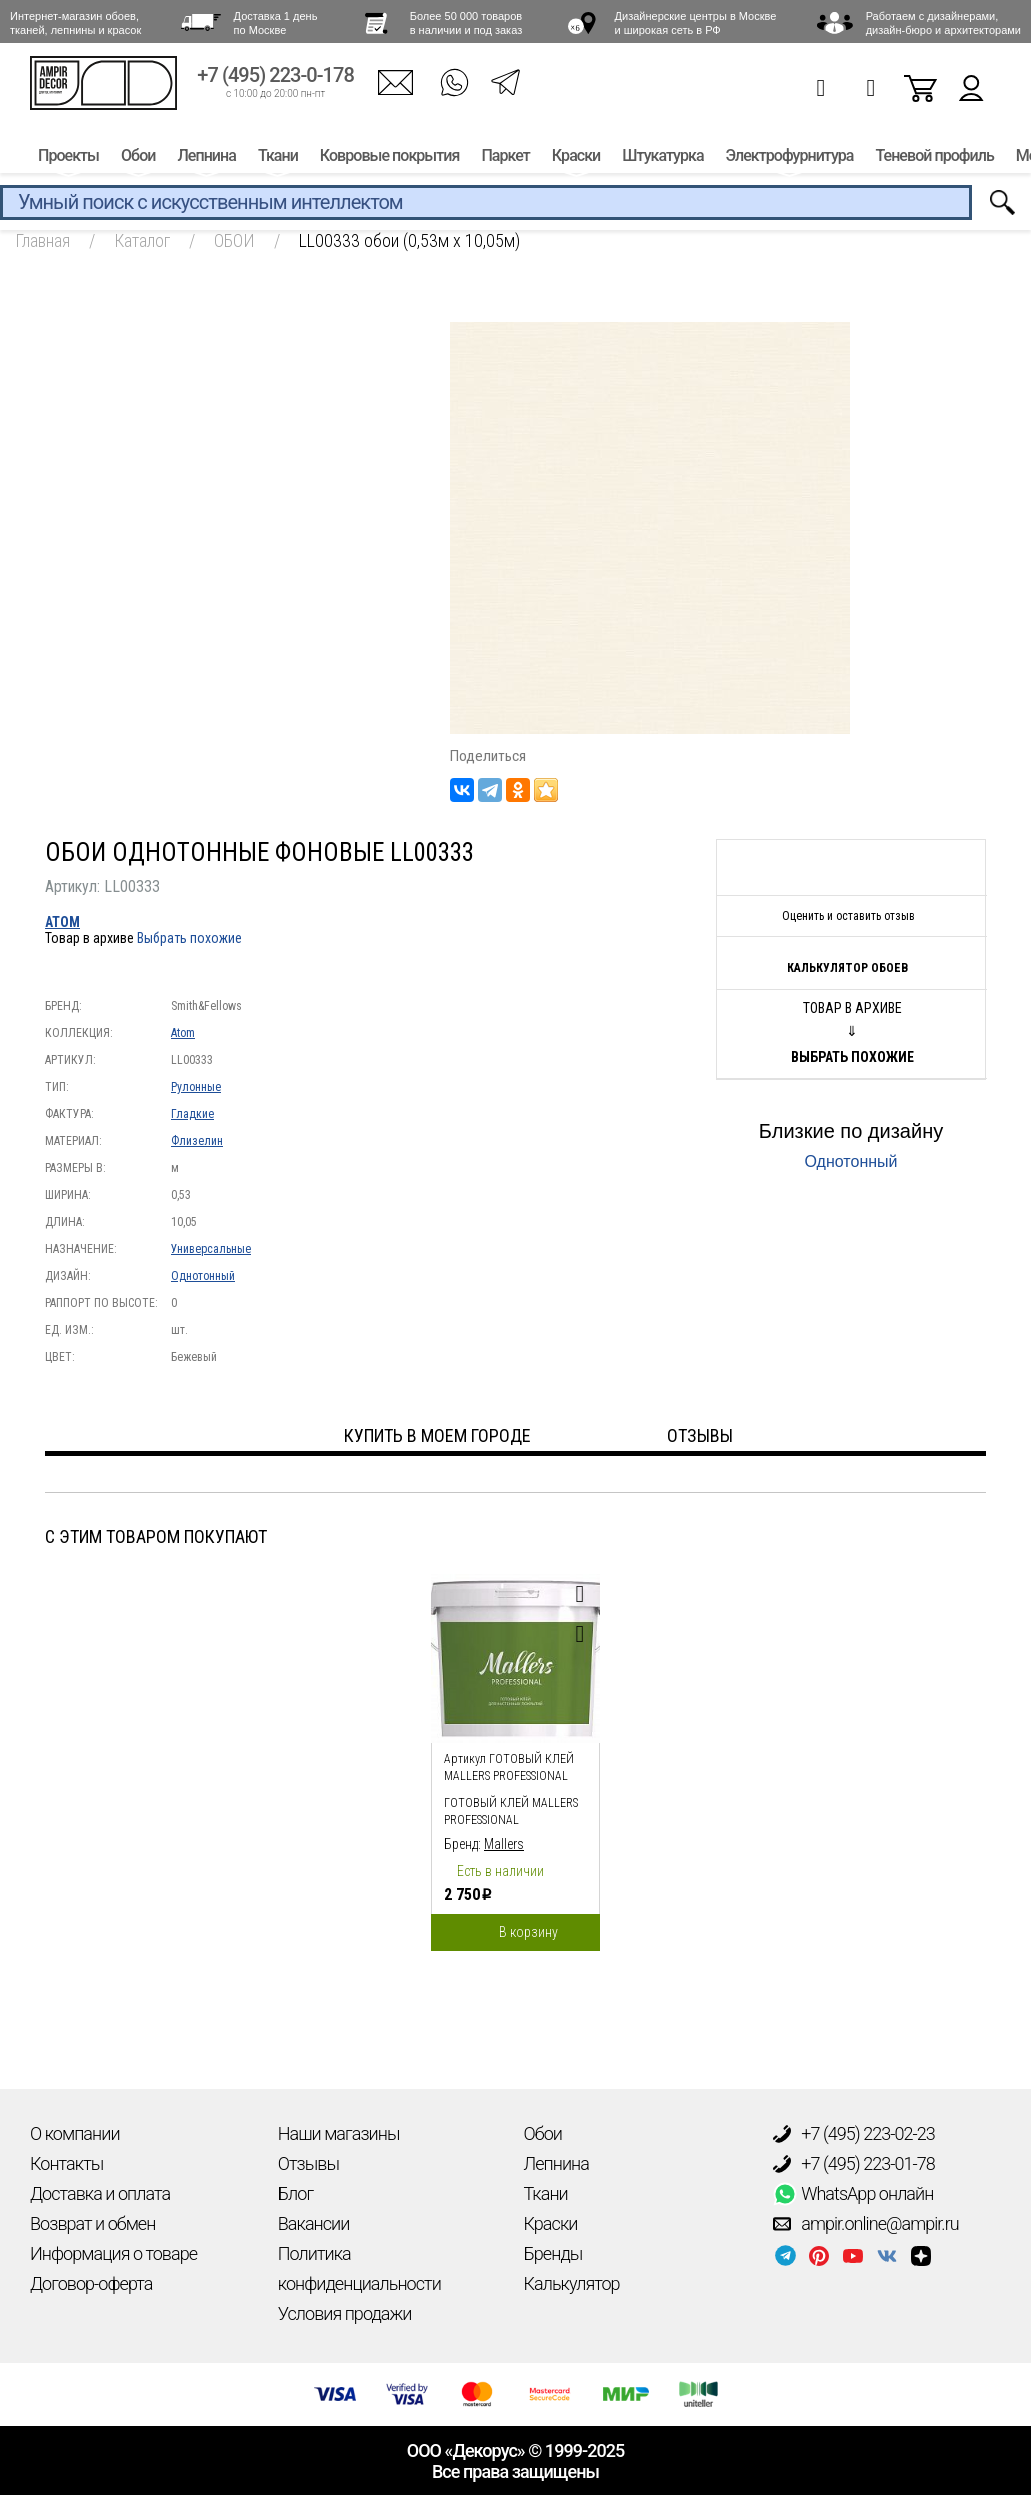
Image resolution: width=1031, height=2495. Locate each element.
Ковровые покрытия (390, 157)
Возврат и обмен (92, 2223)
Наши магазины (339, 2133)
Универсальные (211, 1249)
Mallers (504, 1844)
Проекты (68, 157)
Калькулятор (572, 2283)
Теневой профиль (935, 157)
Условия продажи (345, 2313)
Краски (576, 157)
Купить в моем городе (437, 1435)
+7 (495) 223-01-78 (854, 2164)
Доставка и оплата (100, 2193)
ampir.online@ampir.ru (866, 2224)
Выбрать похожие (189, 938)
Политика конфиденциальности (359, 2268)
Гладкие (192, 1114)
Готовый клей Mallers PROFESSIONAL (511, 1811)
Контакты (66, 2163)
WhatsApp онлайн (853, 2194)
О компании (75, 2133)
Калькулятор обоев (847, 968)
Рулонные (196, 1087)
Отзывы (308, 2163)
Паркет (505, 157)
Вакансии (314, 2223)
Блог (295, 2193)
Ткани (278, 157)
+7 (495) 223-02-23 (854, 2134)
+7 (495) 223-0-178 (275, 77)
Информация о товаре (113, 2253)
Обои (138, 157)
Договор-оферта (91, 2283)
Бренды (553, 2253)
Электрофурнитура (790, 157)
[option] (515, 1757)
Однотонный (203, 1276)
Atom (62, 922)
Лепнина (206, 157)
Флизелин (197, 1141)
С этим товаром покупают (156, 1536)
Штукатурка (662, 157)
